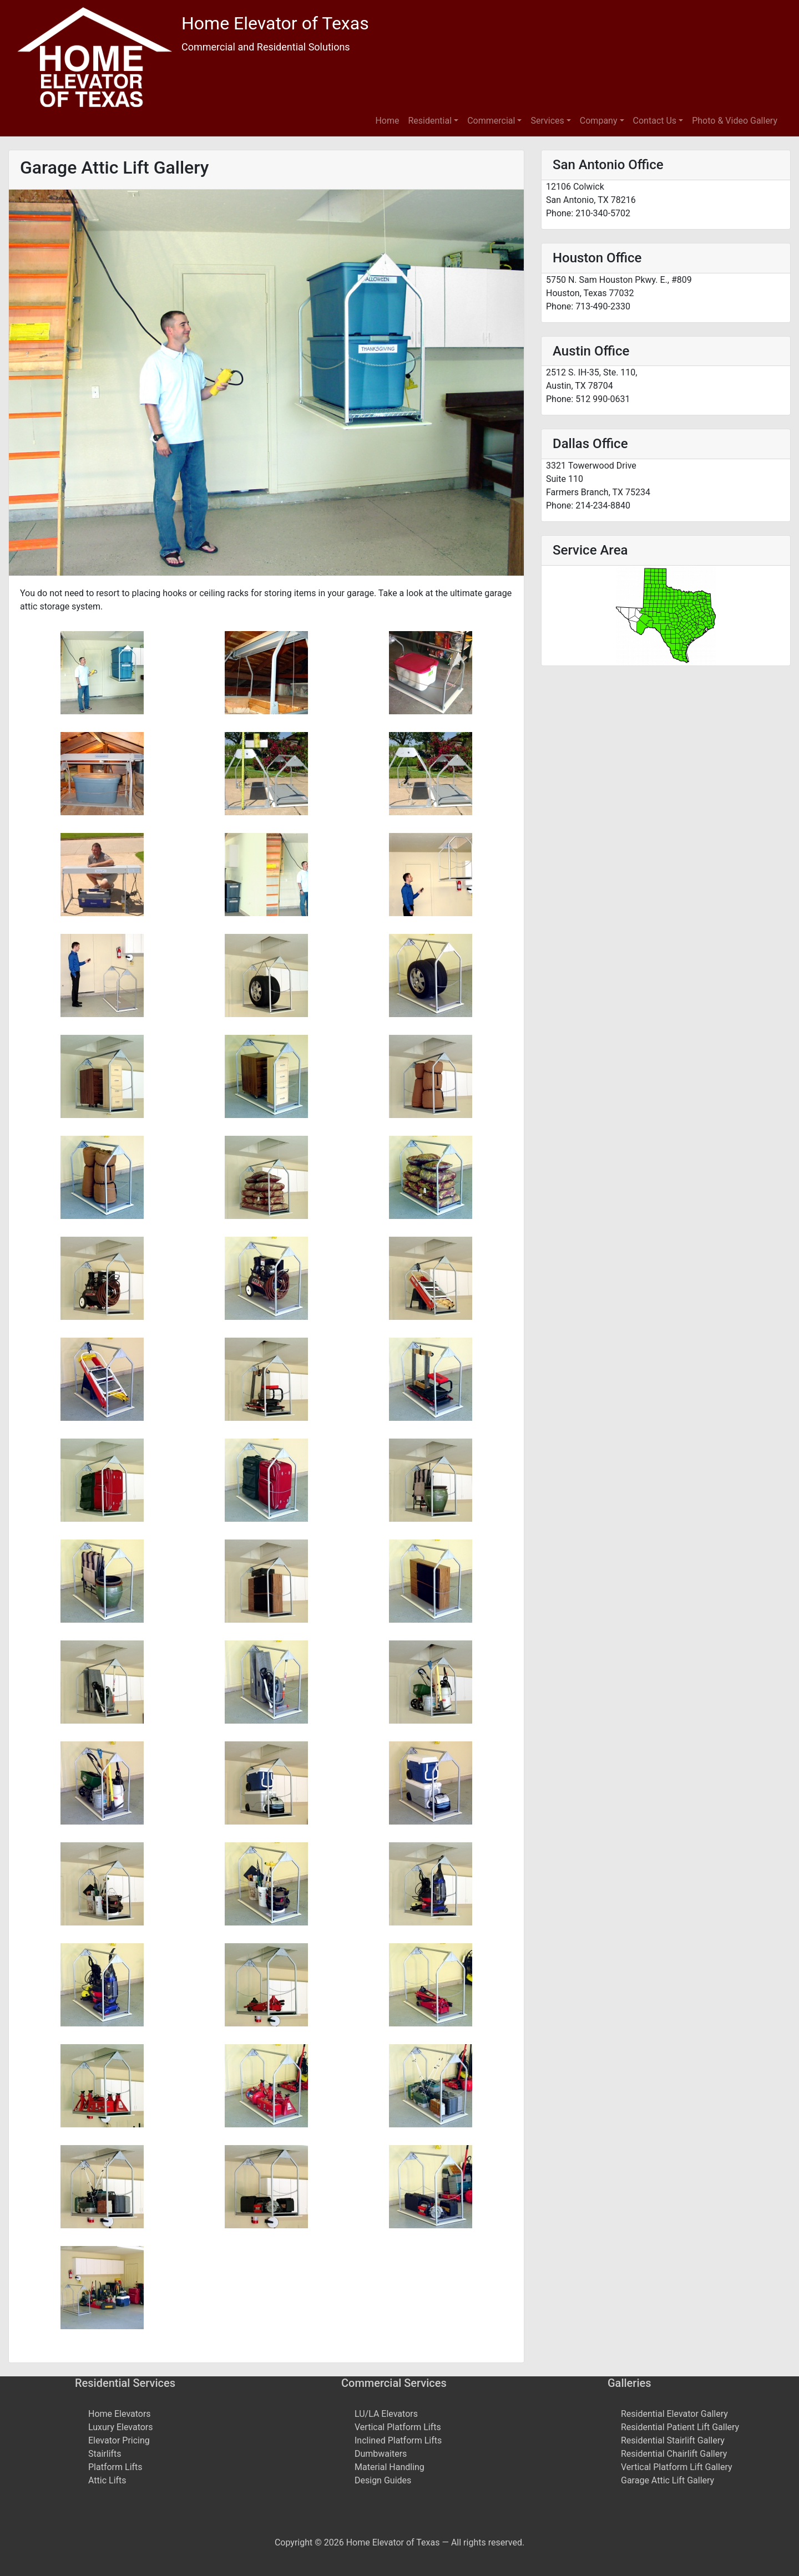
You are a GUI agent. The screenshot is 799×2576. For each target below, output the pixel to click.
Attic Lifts (107, 2480)
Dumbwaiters (381, 2453)
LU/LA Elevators (386, 2414)
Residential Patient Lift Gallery (680, 2427)
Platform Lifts (115, 2467)
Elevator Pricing (119, 2440)
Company (599, 120)
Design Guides (383, 2480)
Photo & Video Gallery (734, 120)
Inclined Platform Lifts (398, 2440)
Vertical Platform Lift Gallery (676, 2467)
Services (547, 120)
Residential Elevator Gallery (674, 2414)
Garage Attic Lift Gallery (667, 2480)
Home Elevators (119, 2414)
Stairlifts (105, 2453)
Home (387, 120)
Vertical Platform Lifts (398, 2427)
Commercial (491, 120)
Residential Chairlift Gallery (674, 2453)
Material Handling (389, 2467)
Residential (430, 120)
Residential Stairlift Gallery (673, 2440)
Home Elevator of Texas (275, 23)
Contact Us (655, 120)
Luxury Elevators (120, 2427)
